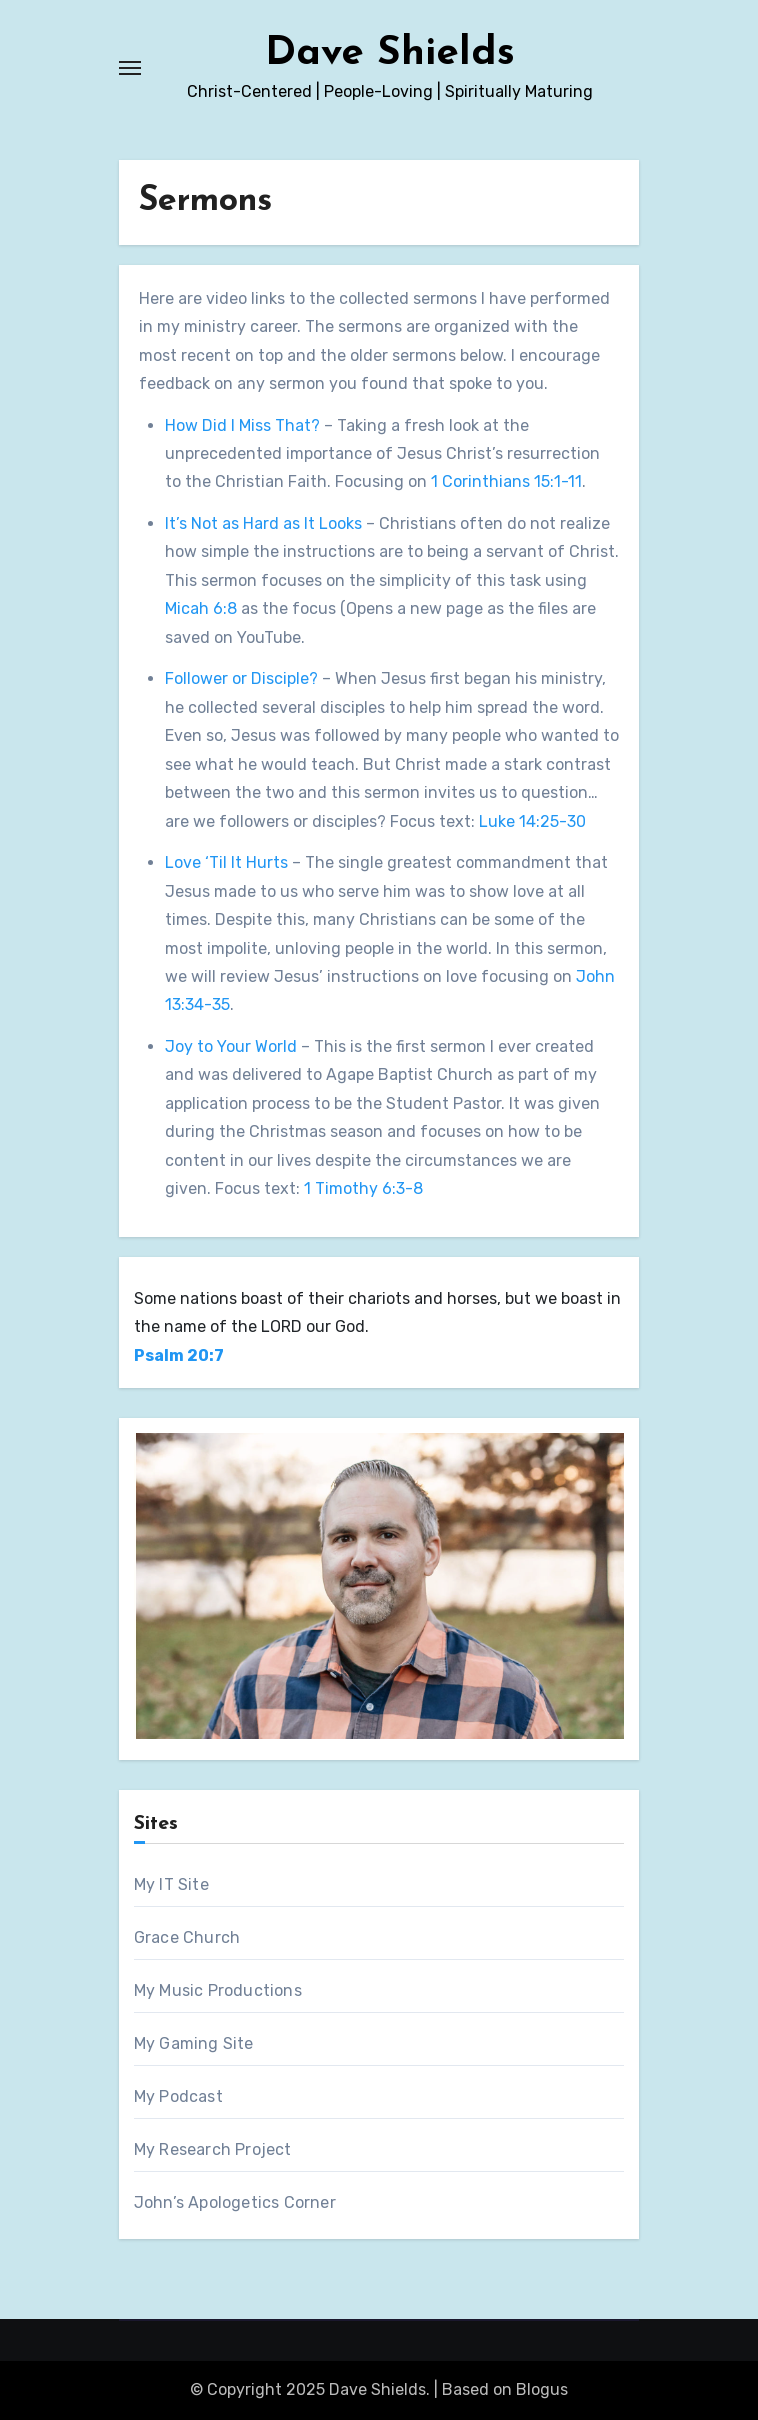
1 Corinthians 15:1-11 (506, 481)
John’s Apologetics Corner (235, 2202)
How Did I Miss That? (242, 425)
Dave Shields (390, 54)
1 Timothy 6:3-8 (363, 1188)
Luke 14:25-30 (532, 821)
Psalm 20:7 (179, 1355)
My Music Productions (218, 1990)
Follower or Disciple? (241, 678)
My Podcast (178, 2096)
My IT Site (171, 1884)
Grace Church (187, 1937)
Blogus (542, 2389)
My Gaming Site (194, 2043)
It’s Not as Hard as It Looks (263, 523)
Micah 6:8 (201, 608)
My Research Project (213, 2149)
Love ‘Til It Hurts (226, 862)
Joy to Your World (231, 1046)
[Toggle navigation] (130, 68)
